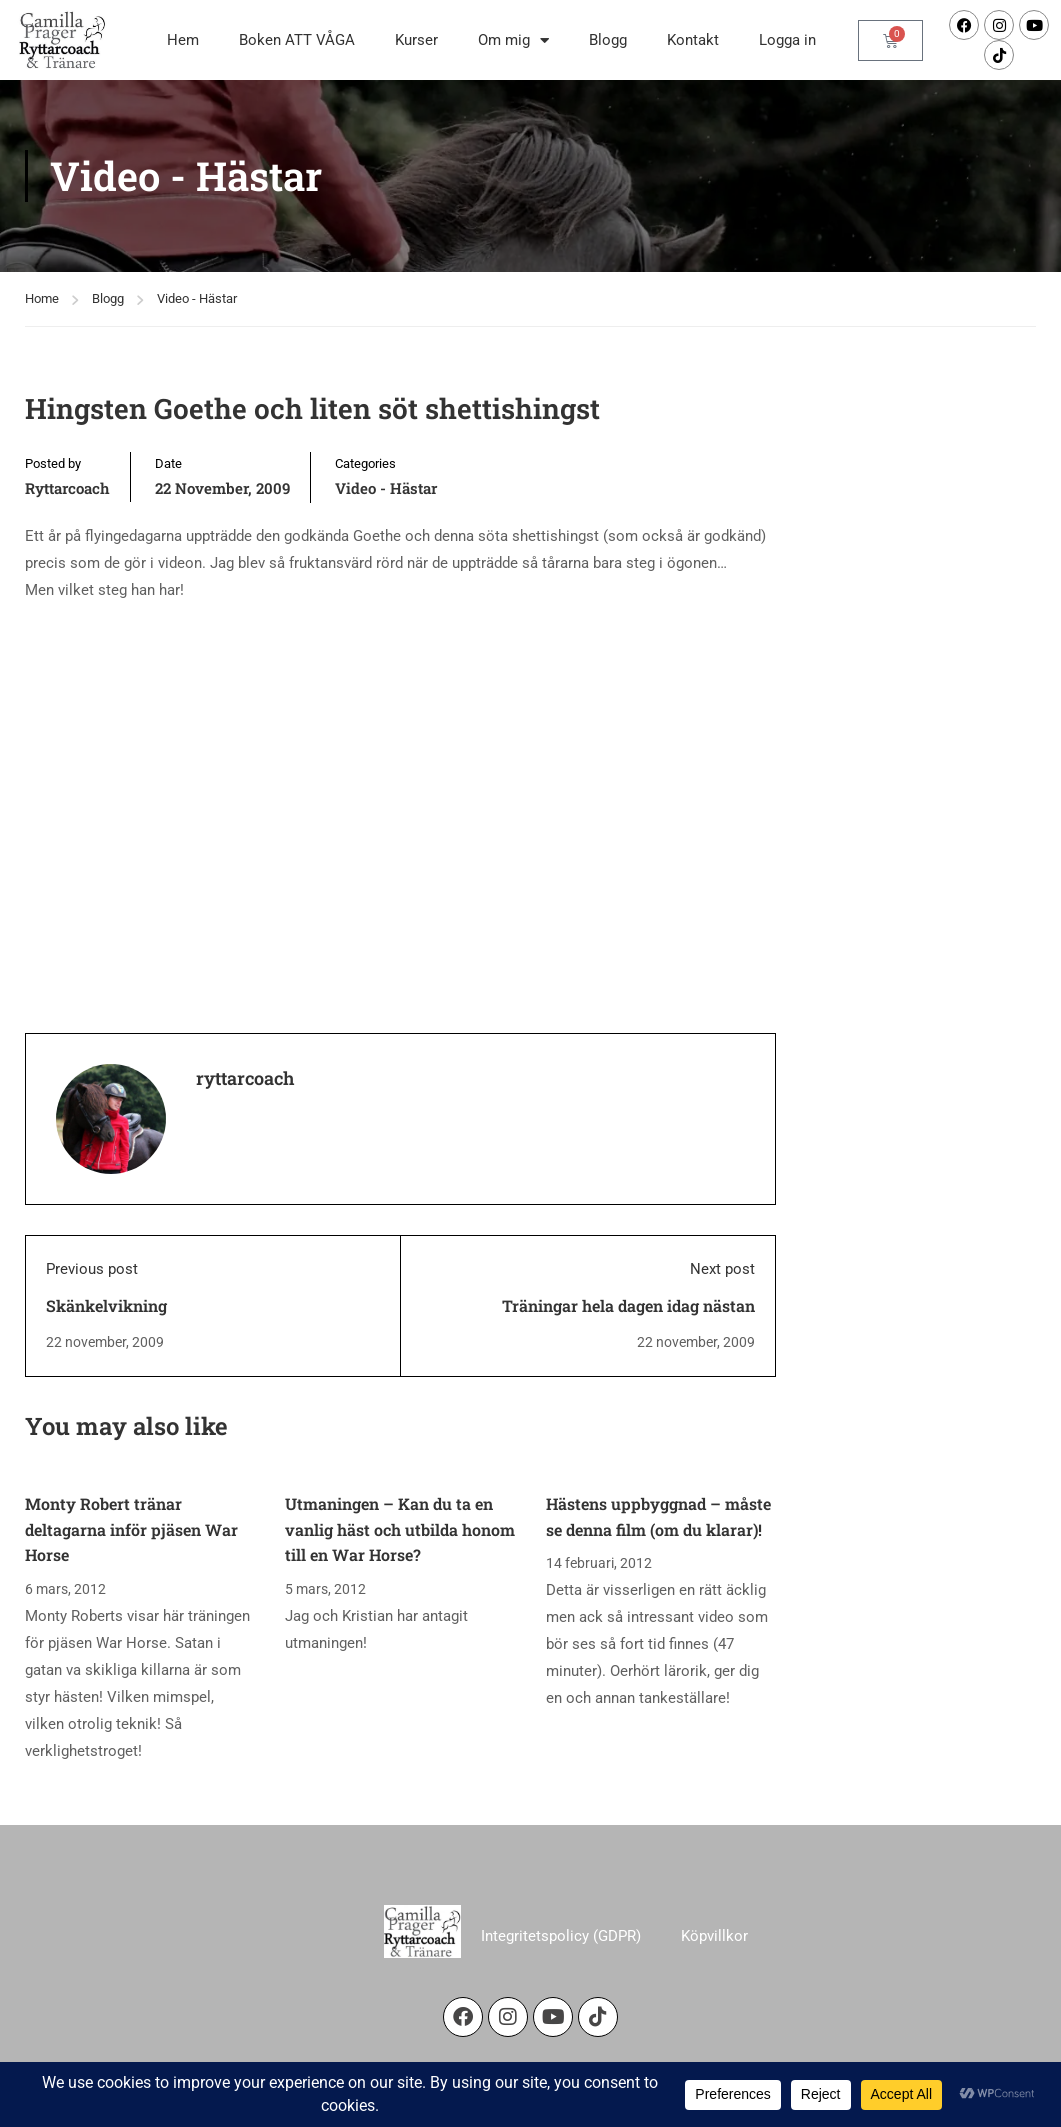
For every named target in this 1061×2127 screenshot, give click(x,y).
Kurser (416, 40)
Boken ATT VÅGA (297, 40)
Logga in (787, 40)
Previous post (92, 1269)
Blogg (608, 40)
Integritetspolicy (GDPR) (561, 1936)
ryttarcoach (67, 488)
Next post (722, 1269)
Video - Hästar (197, 298)
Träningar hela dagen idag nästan (628, 1305)
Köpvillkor (714, 1936)
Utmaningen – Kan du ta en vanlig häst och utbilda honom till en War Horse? (400, 1529)
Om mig (513, 40)
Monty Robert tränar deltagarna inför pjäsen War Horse (131, 1529)
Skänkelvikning (106, 1305)
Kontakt (693, 40)
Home (42, 298)
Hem (183, 40)
